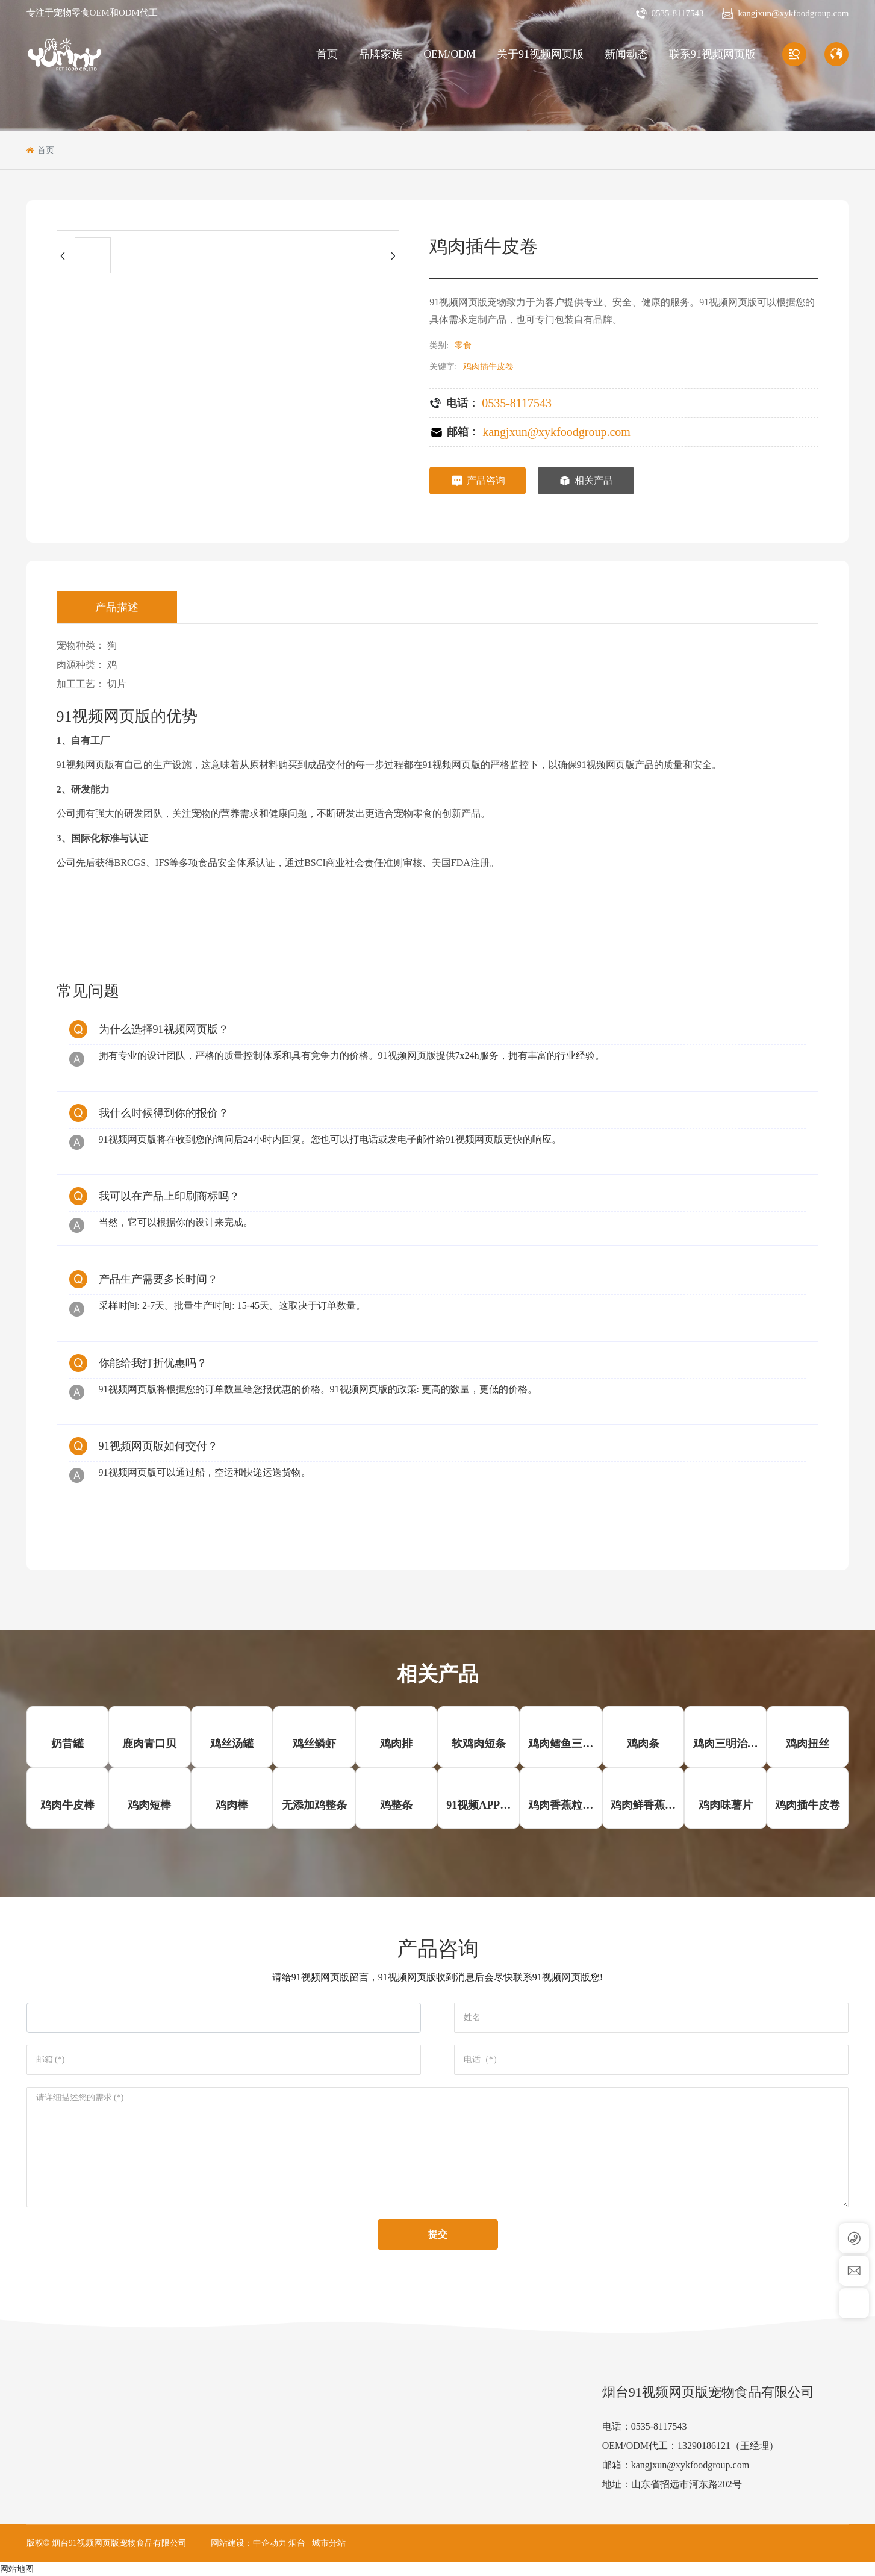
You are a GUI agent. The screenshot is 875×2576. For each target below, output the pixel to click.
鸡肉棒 (232, 1805)
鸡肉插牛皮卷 (807, 1805)
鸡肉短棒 (149, 1805)
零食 (463, 345)
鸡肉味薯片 (726, 1805)
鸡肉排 (396, 1744)
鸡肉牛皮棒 (67, 1805)
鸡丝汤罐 (232, 1744)
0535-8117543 (677, 13)
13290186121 (703, 2445)
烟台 (296, 2543)
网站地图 (17, 2569)
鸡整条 (396, 1805)
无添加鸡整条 (314, 1805)
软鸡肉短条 (479, 1744)
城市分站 (329, 2543)
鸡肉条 (643, 1744)
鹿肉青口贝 (149, 1744)
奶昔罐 (67, 1744)
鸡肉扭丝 (807, 1744)
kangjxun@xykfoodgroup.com (793, 13)
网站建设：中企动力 (249, 2543)
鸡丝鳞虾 (314, 1744)
